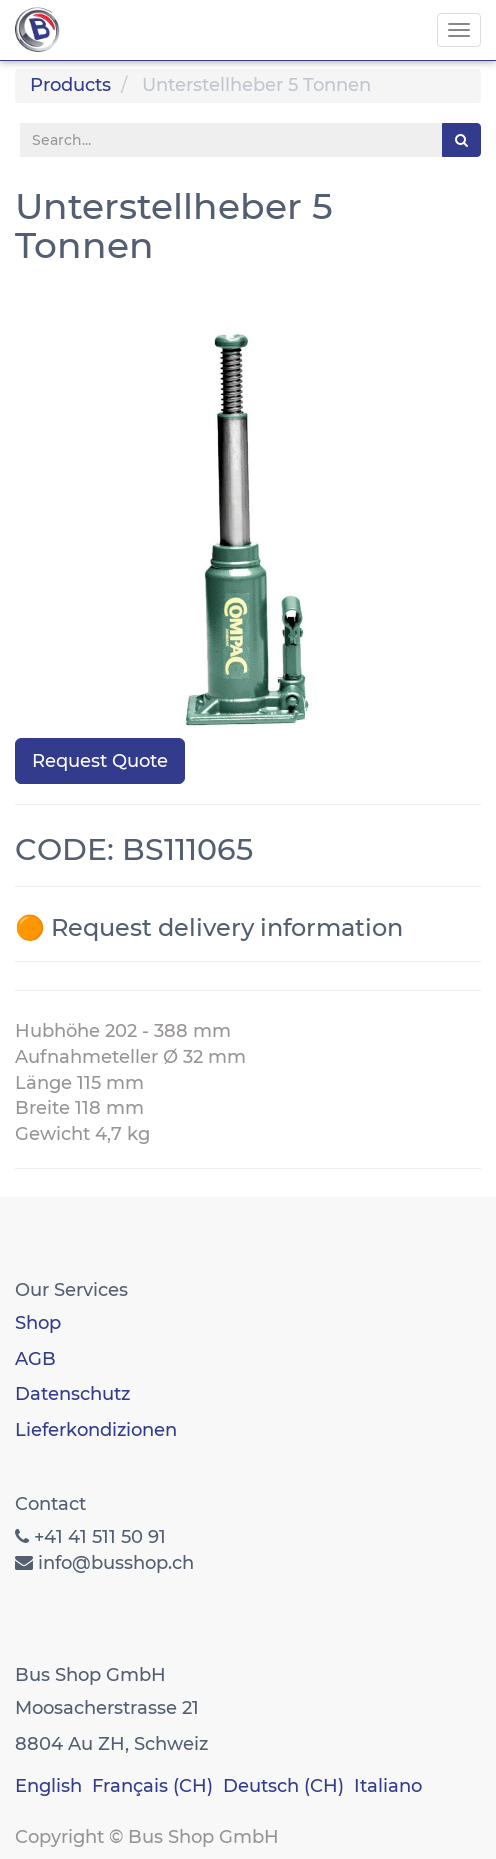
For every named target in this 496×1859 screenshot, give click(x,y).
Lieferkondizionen (96, 1430)
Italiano (388, 1786)
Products (70, 85)
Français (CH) (152, 1786)
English (48, 1786)
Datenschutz (72, 1394)
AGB (35, 1359)
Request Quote (100, 761)
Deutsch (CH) (283, 1786)
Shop (38, 1323)
